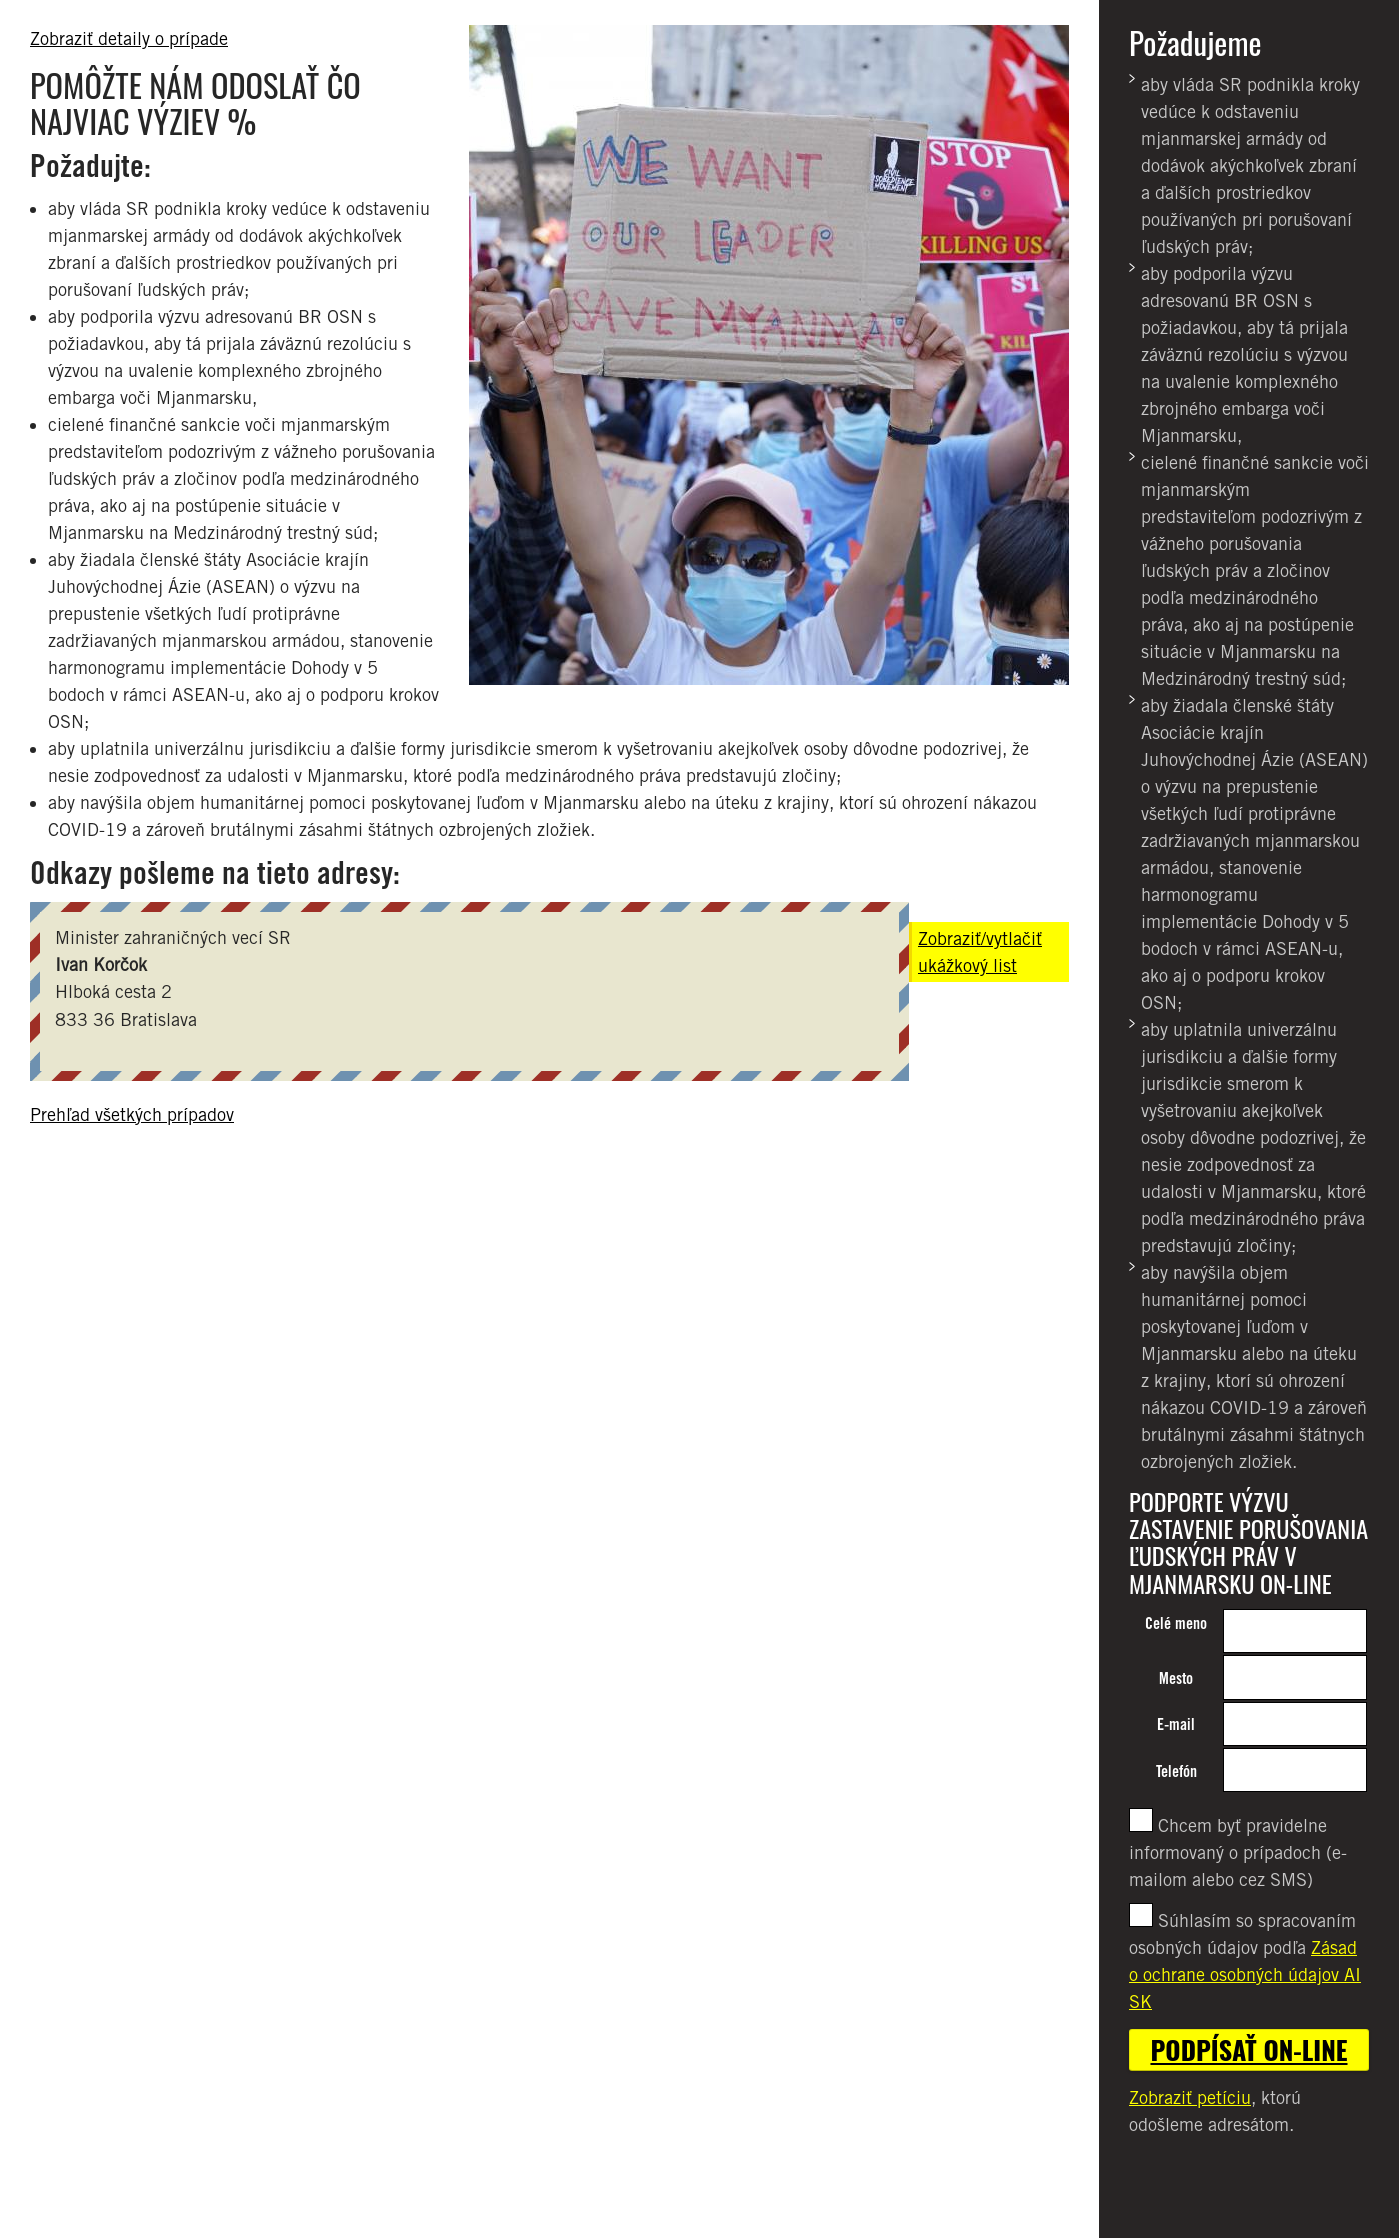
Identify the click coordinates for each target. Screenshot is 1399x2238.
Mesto (1176, 1678)
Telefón (1176, 1771)
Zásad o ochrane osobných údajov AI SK (1245, 1974)
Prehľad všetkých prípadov (132, 1114)
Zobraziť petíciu (1190, 2097)
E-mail (1176, 1724)
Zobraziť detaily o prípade (129, 38)
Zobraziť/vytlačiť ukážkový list (980, 952)
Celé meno (1176, 1623)
